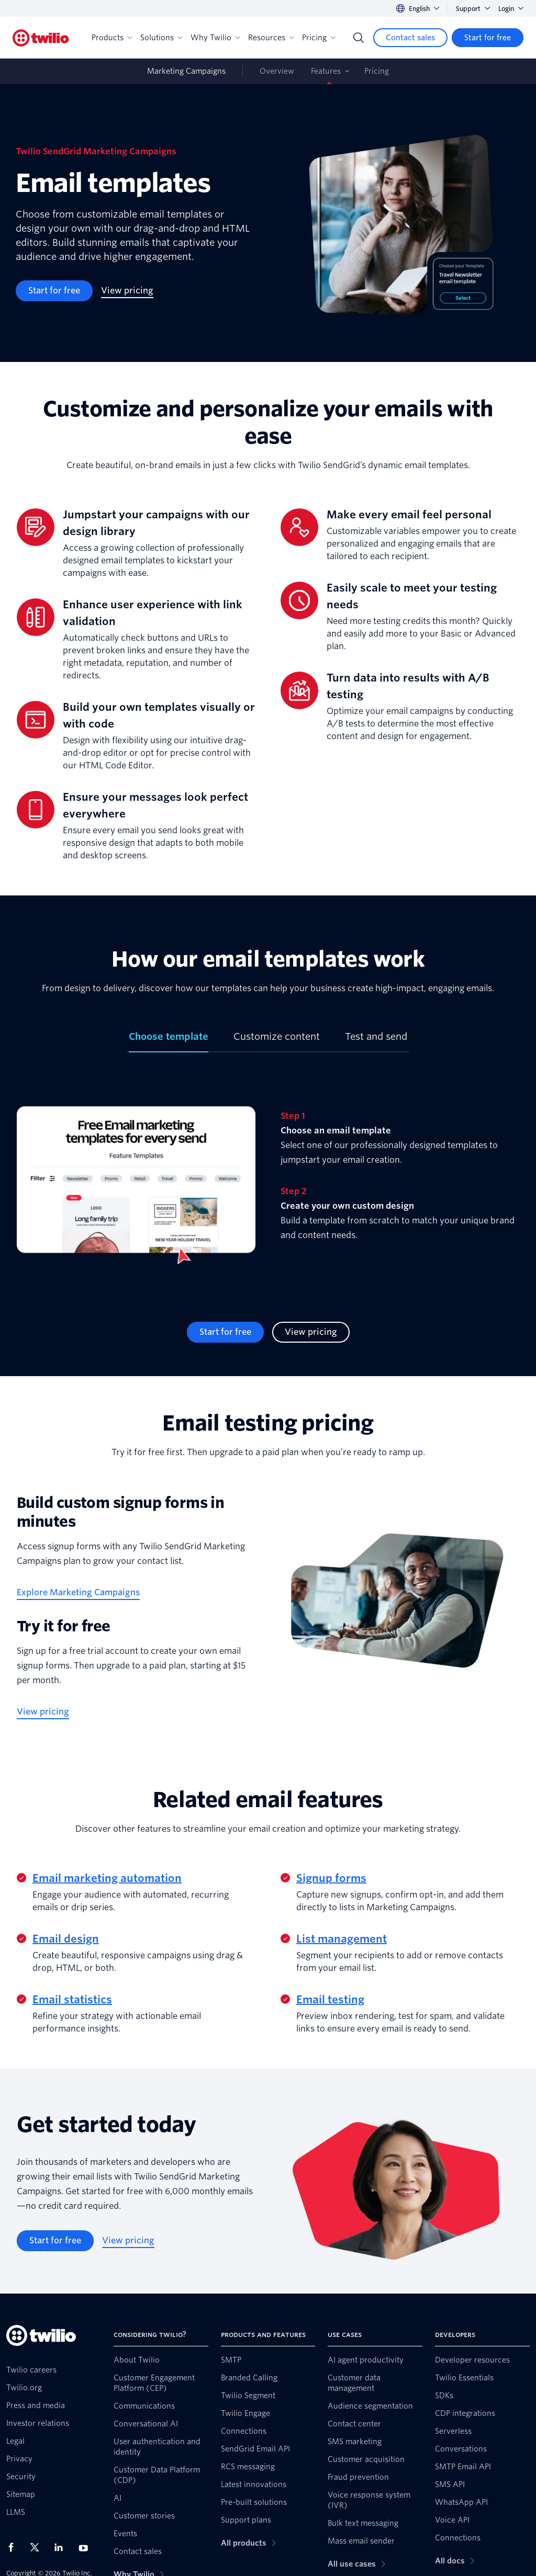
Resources (271, 37)
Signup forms (331, 1878)
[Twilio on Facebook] (14, 2547)
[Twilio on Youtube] (86, 2547)
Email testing (330, 1999)
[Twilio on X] (38, 2547)
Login (510, 9)
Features (326, 71)
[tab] (168, 1040)
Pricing (318, 37)
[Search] (358, 37)
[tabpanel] (268, 1187)
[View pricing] (127, 290)
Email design (65, 1939)
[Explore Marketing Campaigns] (78, 1592)
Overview (277, 71)
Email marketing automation (107, 1878)
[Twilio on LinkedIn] (62, 2547)
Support (473, 9)
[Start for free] (487, 37)
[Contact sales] (410, 37)
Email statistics (72, 1999)
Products (112, 37)
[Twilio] (41, 38)
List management (341, 1939)
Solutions (161, 37)
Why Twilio (215, 37)
